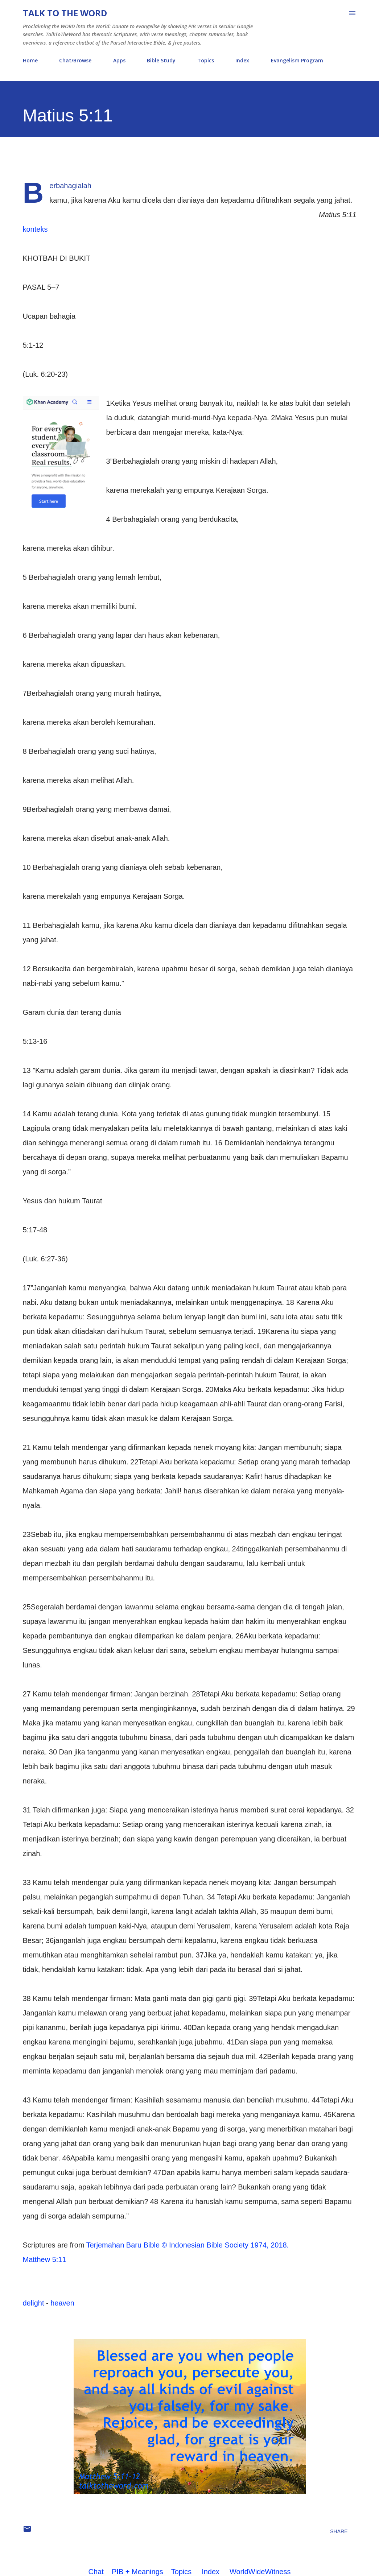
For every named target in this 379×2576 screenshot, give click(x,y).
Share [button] (338, 2531)
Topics (205, 60)
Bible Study (161, 60)
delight (33, 2303)
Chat (96, 2572)
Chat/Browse (75, 60)
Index (242, 60)
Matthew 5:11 (44, 2259)
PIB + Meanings (137, 2572)
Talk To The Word (65, 13)
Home (30, 60)
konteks (35, 229)
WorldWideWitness (260, 2572)
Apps (119, 60)
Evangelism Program (297, 60)
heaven (62, 2303)
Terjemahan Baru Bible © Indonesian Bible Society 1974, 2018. (187, 2245)
